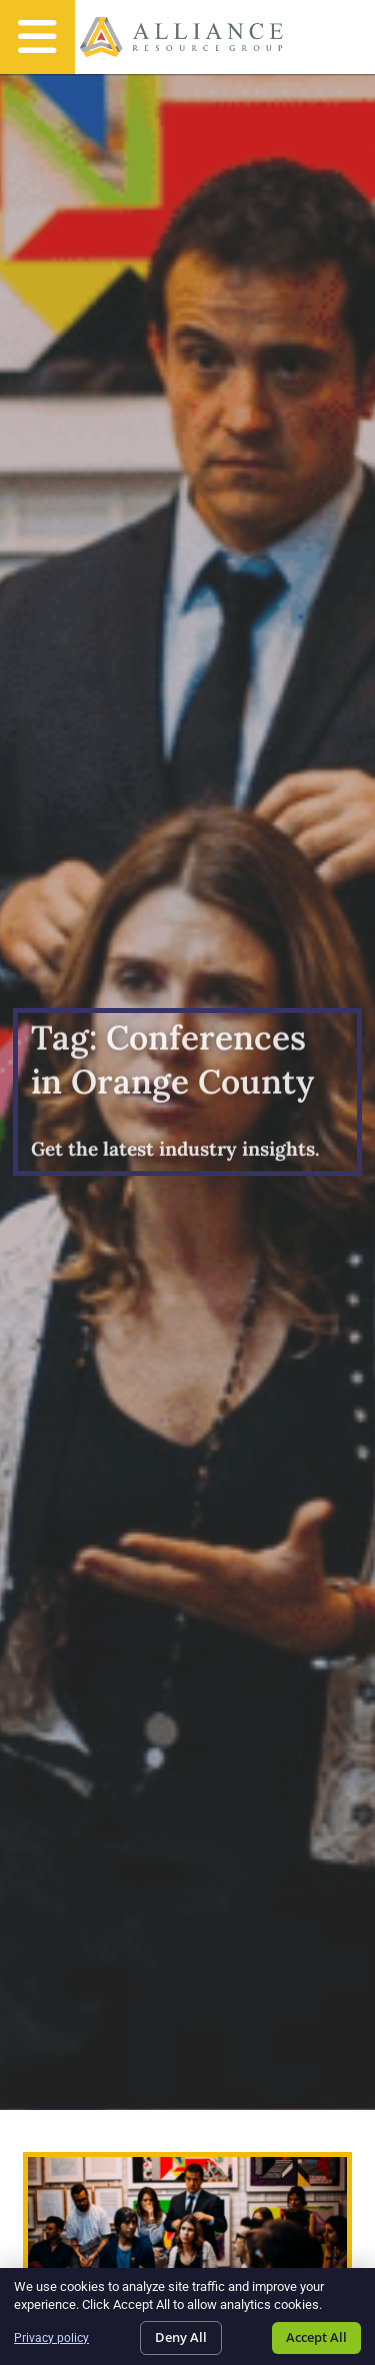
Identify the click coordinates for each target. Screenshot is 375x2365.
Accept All (316, 2337)
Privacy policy (51, 2338)
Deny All (181, 2337)
